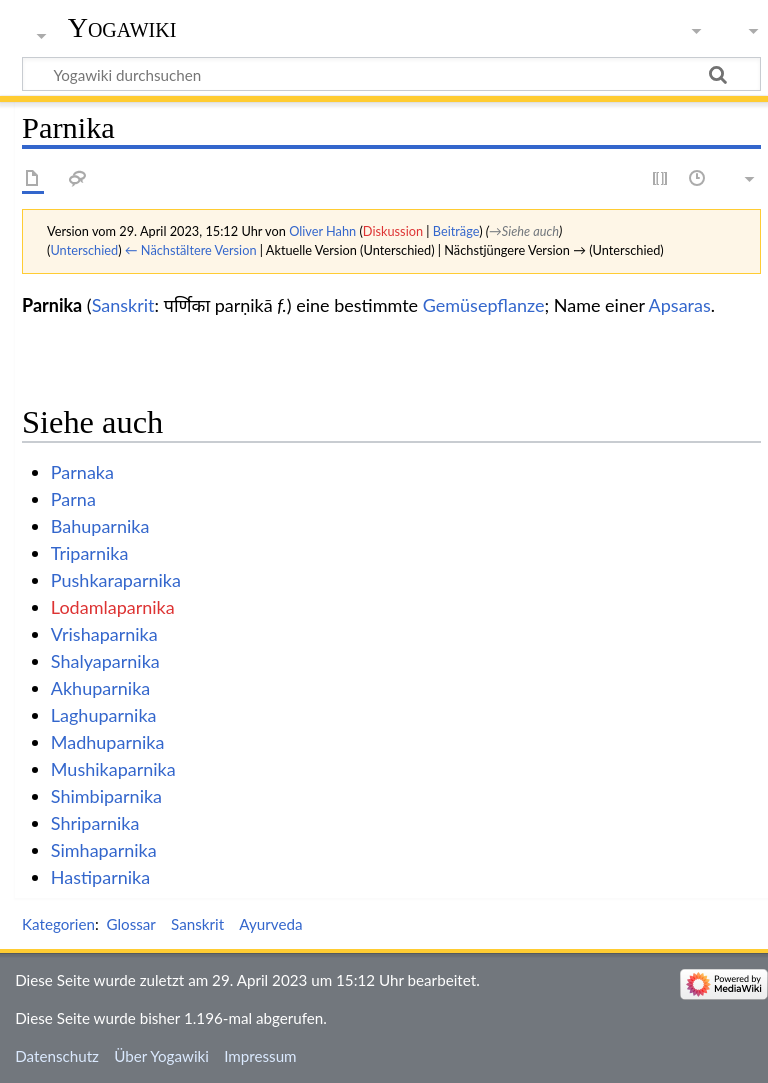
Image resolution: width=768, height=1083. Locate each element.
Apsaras (680, 305)
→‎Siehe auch (524, 231)
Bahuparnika (100, 526)
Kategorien (58, 924)
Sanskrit (123, 305)
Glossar (130, 924)
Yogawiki (122, 27)
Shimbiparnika (106, 796)
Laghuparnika (104, 715)
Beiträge (456, 231)
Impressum (260, 1056)
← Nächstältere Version (191, 250)
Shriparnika (95, 823)
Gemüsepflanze (484, 305)
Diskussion (393, 231)
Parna (73, 499)
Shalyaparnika (105, 661)
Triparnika (90, 553)
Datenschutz (57, 1056)
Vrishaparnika (104, 634)
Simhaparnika (104, 850)
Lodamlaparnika (113, 607)
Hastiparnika (100, 877)
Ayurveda (270, 924)
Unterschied (84, 250)
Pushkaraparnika (116, 580)
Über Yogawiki (161, 1056)
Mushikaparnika (113, 769)
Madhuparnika (108, 742)
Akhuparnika (100, 688)
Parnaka (82, 472)
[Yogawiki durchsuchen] (391, 74)
